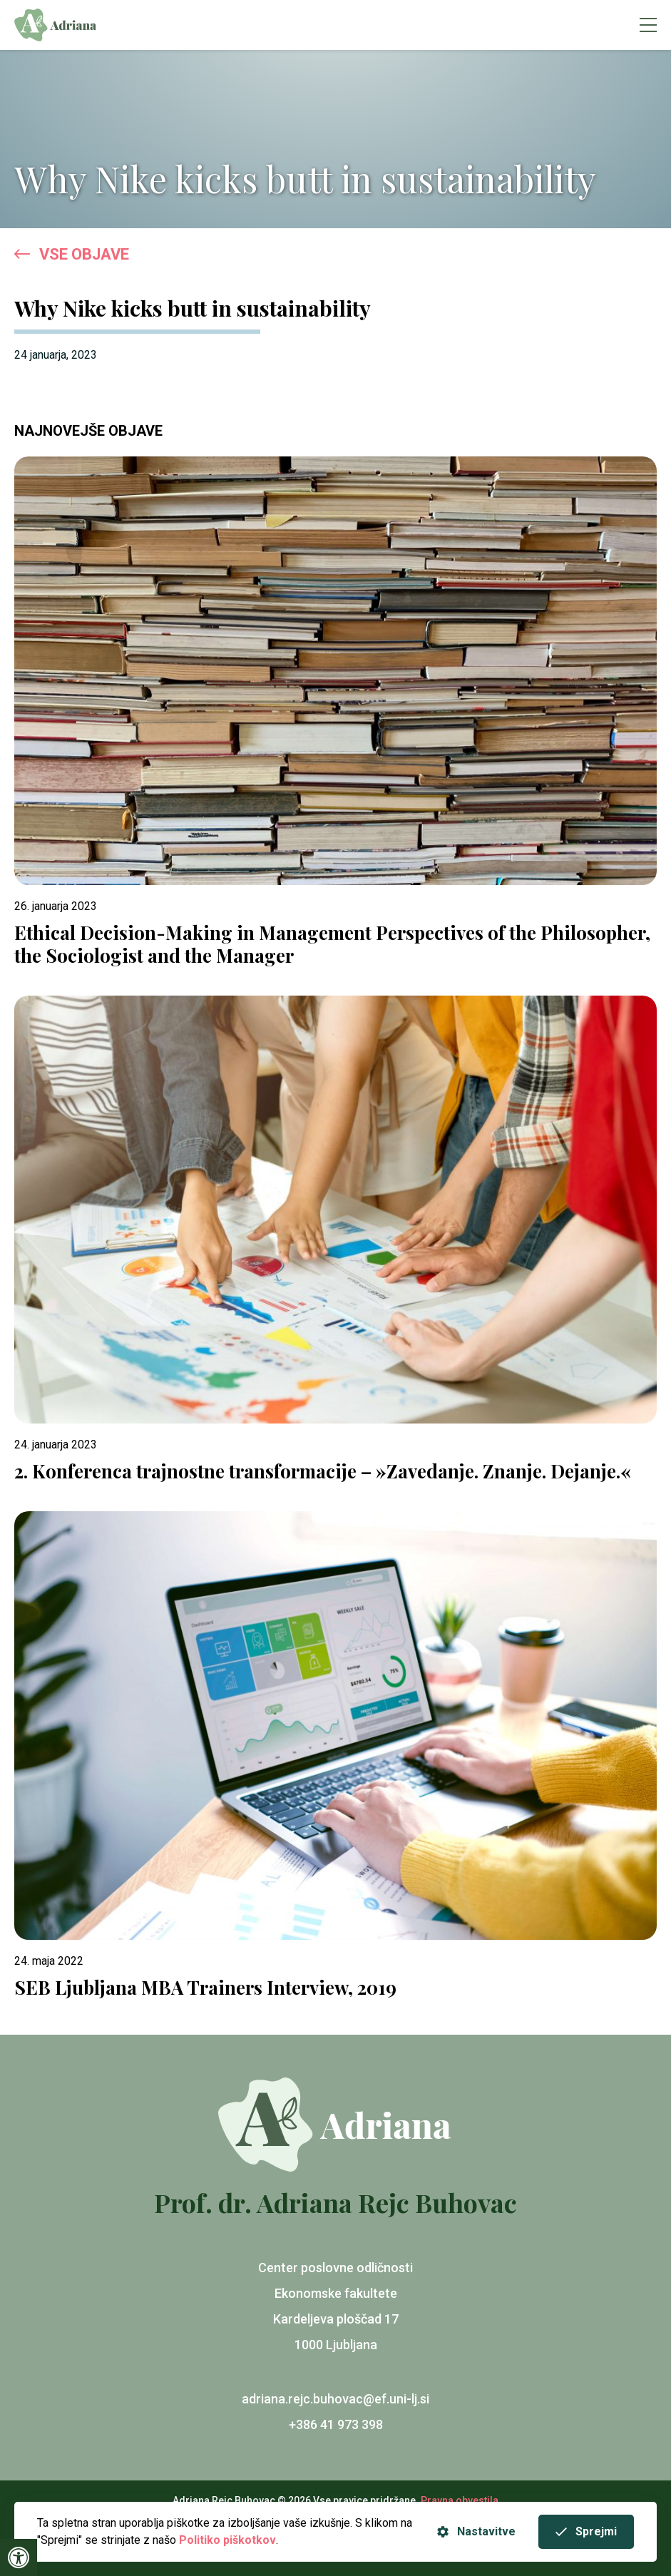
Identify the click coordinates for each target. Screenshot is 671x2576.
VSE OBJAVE (71, 254)
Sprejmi (586, 2531)
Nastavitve (476, 2531)
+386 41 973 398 (336, 2424)
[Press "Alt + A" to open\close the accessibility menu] (18, 2557)
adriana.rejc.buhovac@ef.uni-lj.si (335, 2398)
